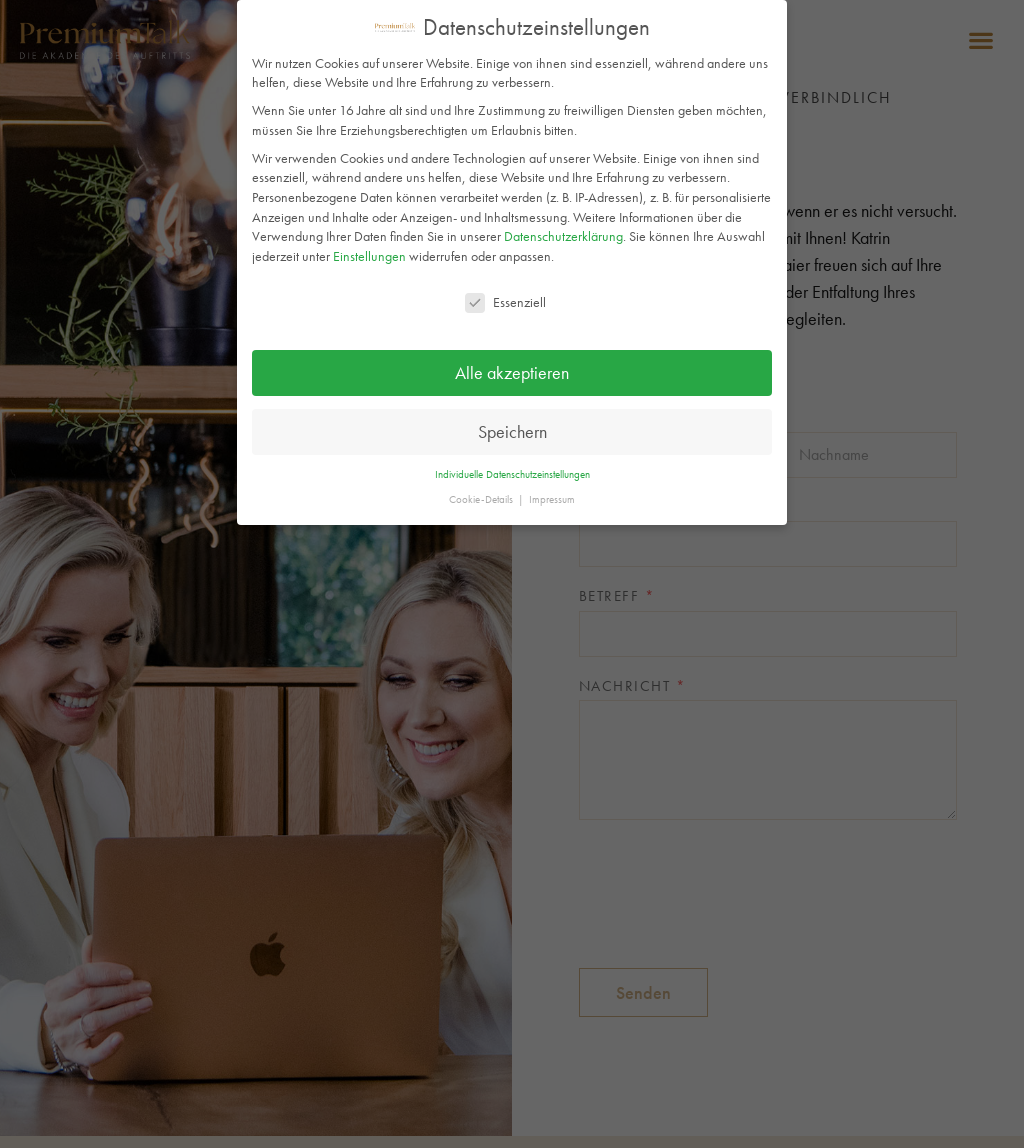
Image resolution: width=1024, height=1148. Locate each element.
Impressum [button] (552, 499)
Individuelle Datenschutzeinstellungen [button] (512, 474)
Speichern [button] (512, 432)
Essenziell (505, 302)
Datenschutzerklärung (563, 236)
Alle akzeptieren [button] (512, 373)
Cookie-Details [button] (482, 499)
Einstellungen (369, 256)
